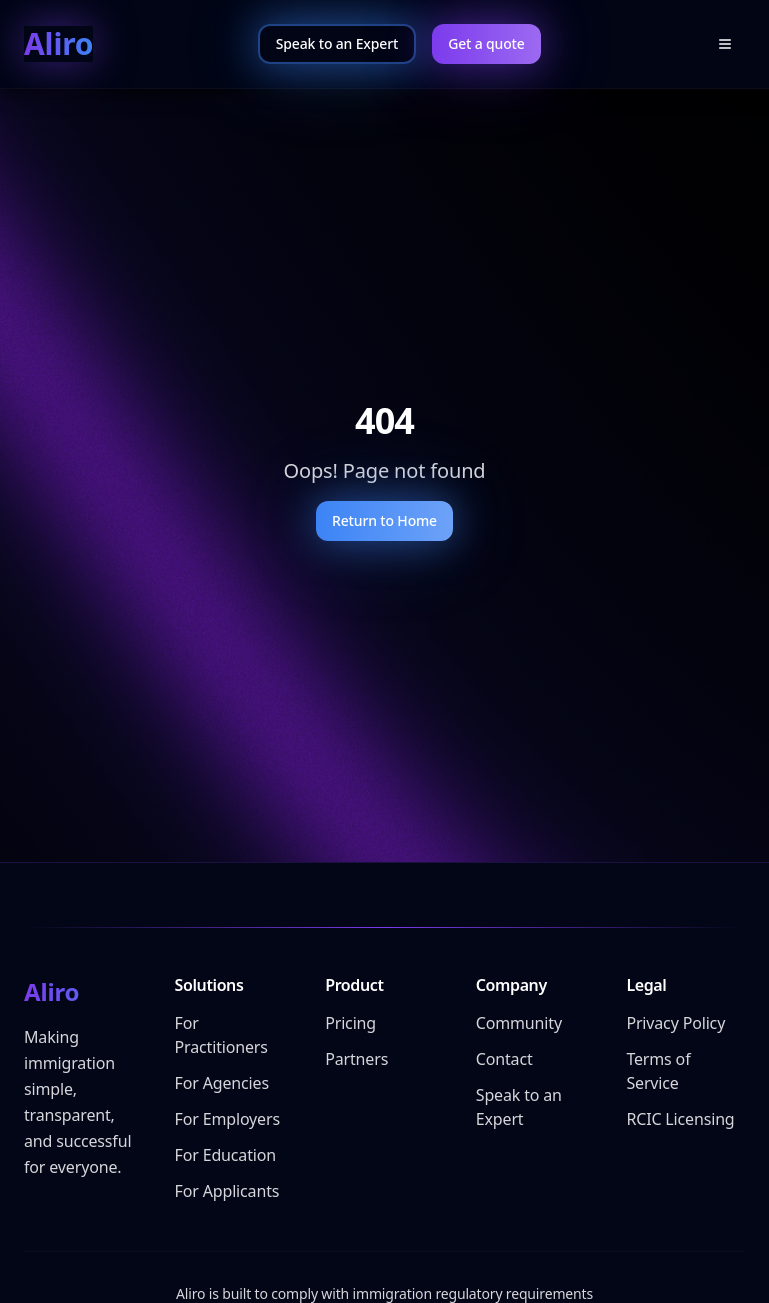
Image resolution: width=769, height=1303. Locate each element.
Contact (504, 1059)
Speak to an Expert (337, 43)
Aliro (58, 44)
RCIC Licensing (680, 1119)
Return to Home (384, 520)
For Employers (227, 1119)
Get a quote (486, 43)
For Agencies (222, 1083)
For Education (225, 1155)
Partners (356, 1059)
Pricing (350, 1023)
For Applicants (227, 1191)
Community (519, 1023)
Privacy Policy (675, 1023)
